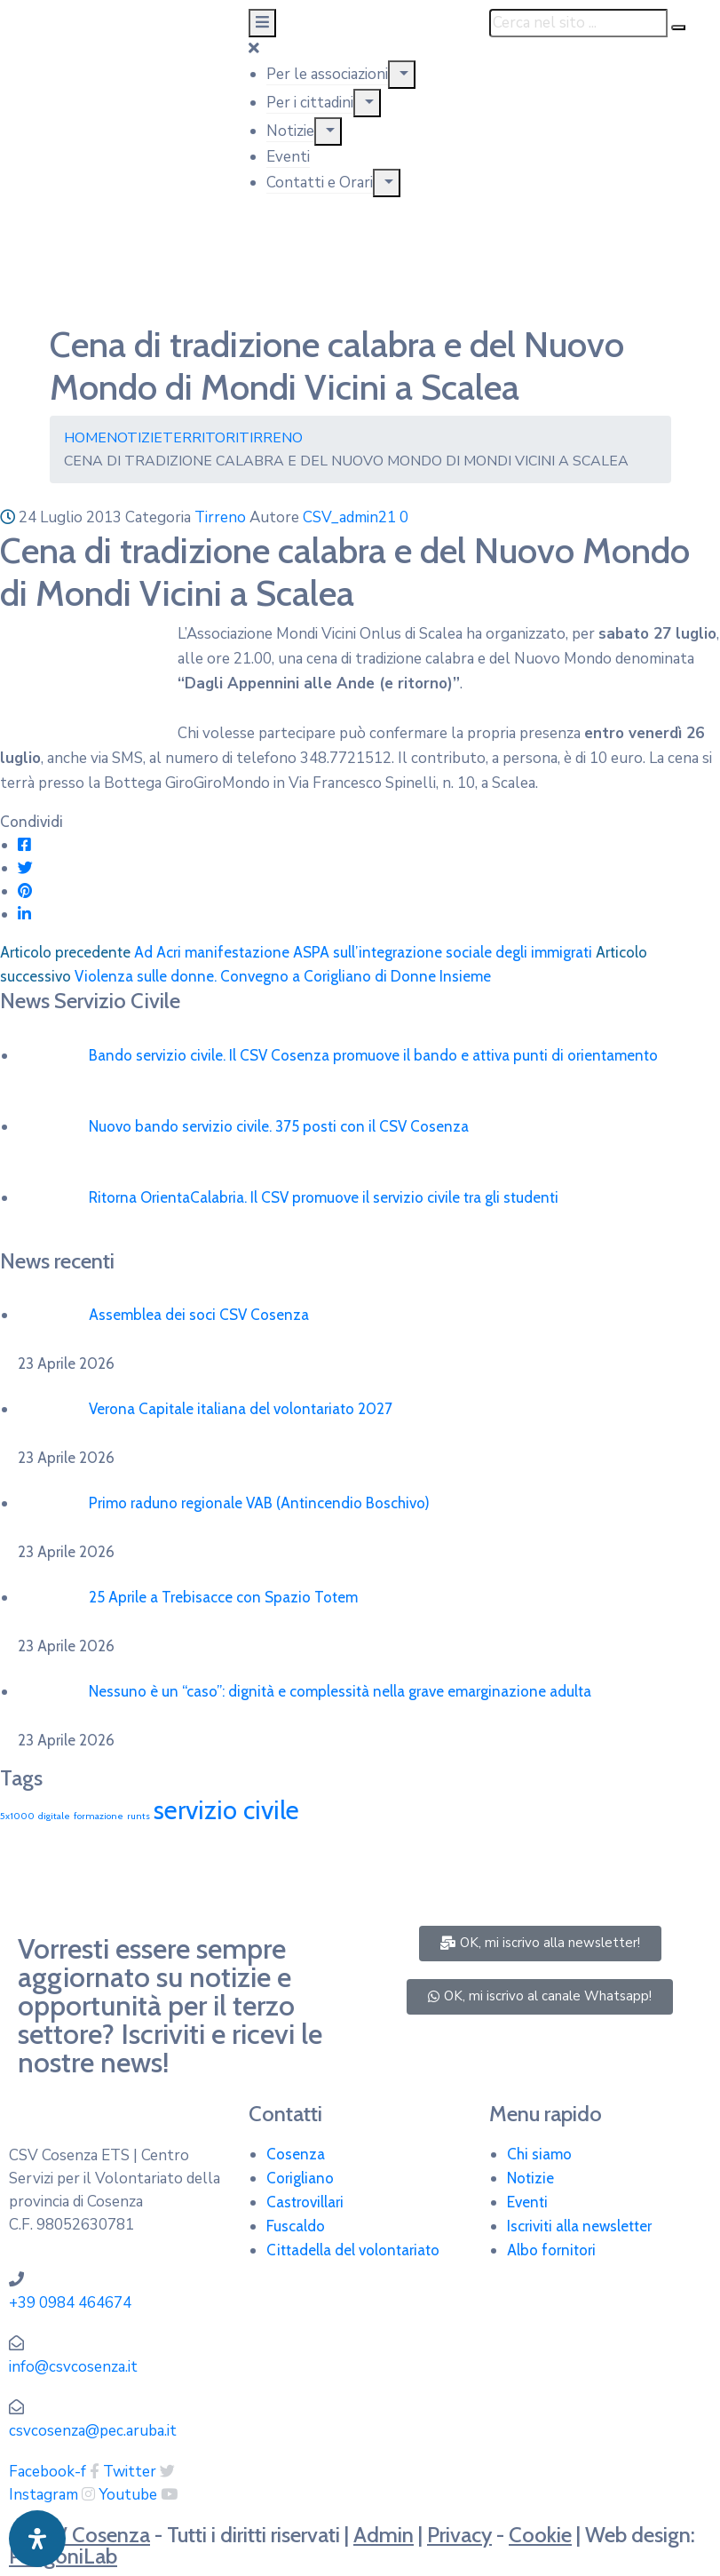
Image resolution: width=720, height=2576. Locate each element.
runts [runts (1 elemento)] (138, 1816)
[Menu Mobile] (262, 23)
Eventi (288, 157)
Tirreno (271, 438)
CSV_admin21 (349, 517)
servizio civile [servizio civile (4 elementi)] (226, 1809)
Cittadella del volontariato (352, 2250)
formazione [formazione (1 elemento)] (98, 1816)
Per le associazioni (327, 74)
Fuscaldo (295, 2226)
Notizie (290, 131)
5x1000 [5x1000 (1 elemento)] (17, 1816)
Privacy (459, 2535)
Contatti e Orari (319, 182)
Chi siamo (539, 2154)
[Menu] (401, 74)
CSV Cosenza (89, 2535)
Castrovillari (305, 2202)
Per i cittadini (309, 102)
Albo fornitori (551, 2250)
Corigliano (300, 2178)
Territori (200, 438)
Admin (383, 2535)
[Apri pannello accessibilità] (37, 2538)
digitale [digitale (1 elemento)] (54, 1816)
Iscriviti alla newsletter (579, 2226)
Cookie (540, 2535)
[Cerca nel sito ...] (578, 23)
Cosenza (295, 2154)
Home (85, 438)
